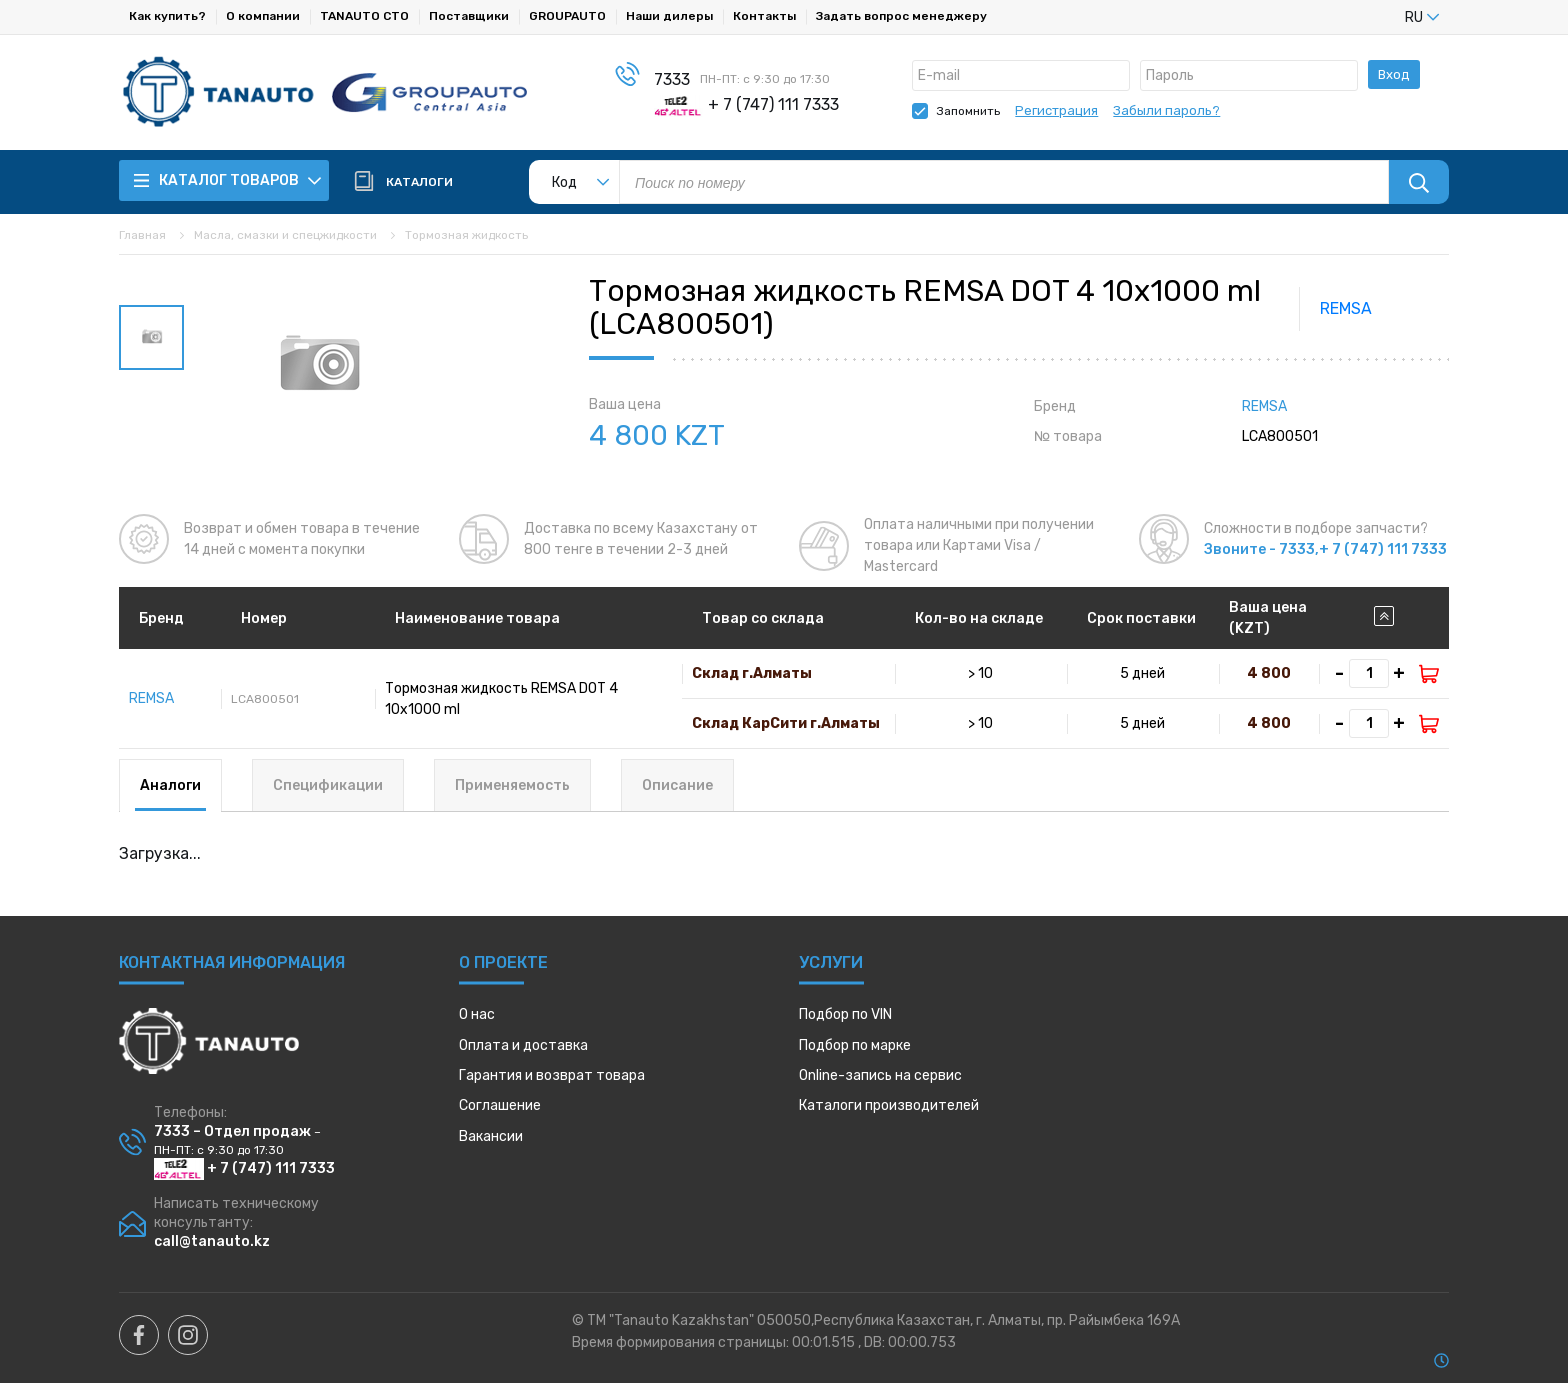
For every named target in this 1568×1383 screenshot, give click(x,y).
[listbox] (1389, 17)
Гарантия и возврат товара (552, 1075)
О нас (477, 1014)
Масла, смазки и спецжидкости (285, 235)
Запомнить (968, 111)
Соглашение (500, 1105)
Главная (142, 235)
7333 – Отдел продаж (232, 1131)
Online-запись (880, 1075)
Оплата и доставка (523, 1045)
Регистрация (1056, 110)
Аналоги (170, 785)
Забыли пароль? (1166, 110)
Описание (677, 785)
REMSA (1346, 308)
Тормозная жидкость (466, 235)
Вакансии (491, 1136)
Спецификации (328, 785)
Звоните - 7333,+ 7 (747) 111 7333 (1325, 549)
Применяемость (512, 785)
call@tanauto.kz (212, 1241)
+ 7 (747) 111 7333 (244, 1168)
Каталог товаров (228, 180)
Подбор (845, 1014)
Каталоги (889, 1105)
